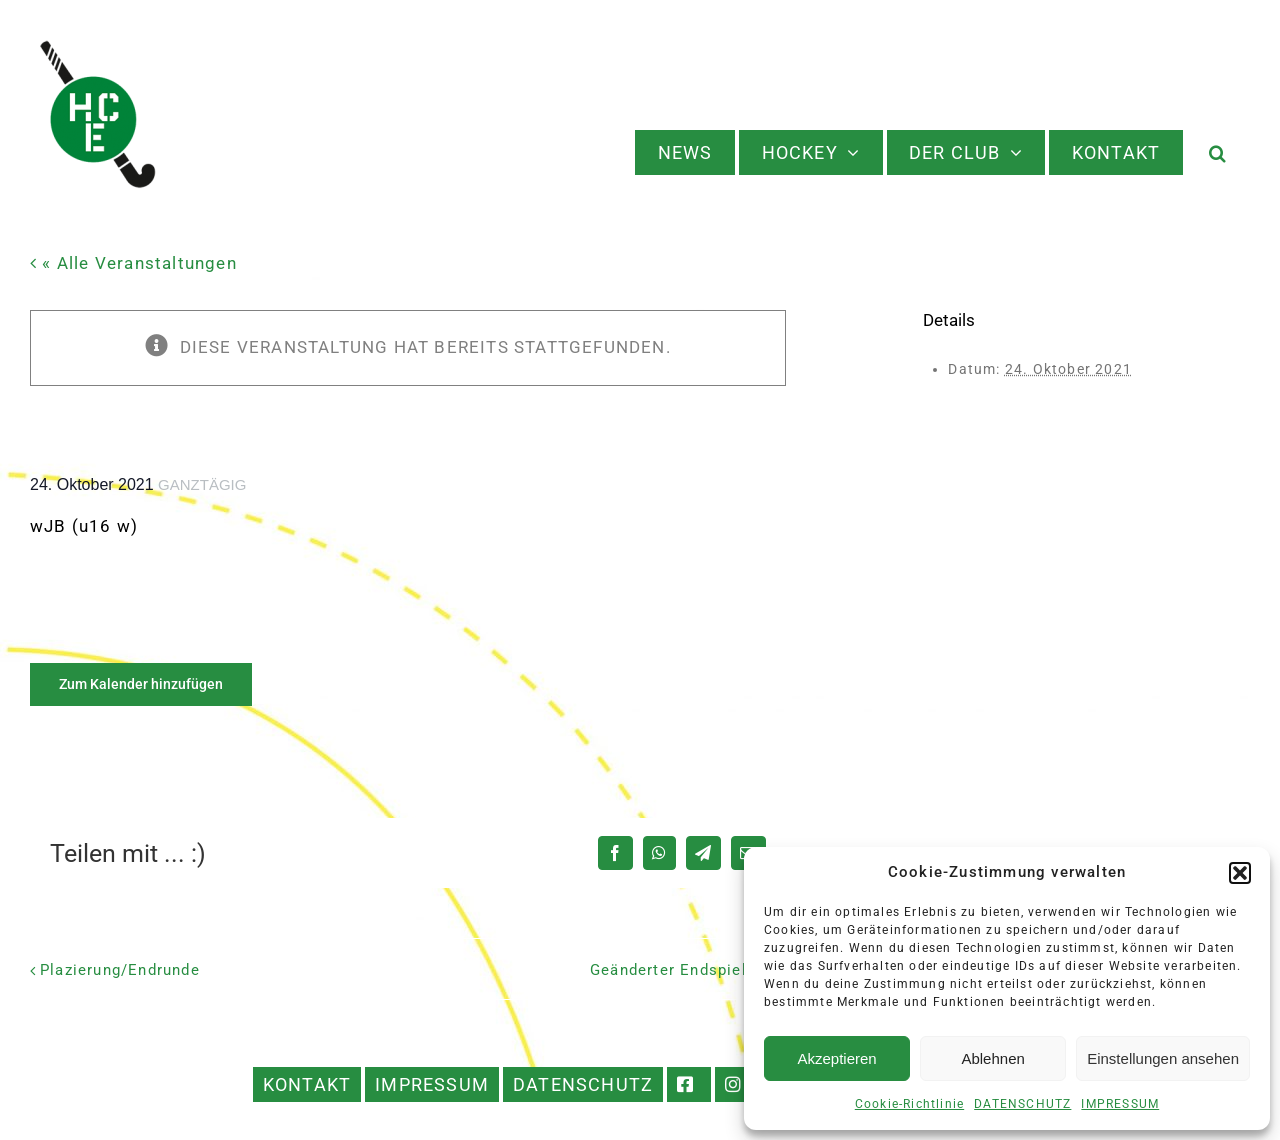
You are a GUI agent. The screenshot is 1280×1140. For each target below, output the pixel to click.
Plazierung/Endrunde (120, 970)
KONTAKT (307, 1084)
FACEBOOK (689, 1084)
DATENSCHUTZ (1022, 1104)
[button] (1240, 873)
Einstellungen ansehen (1163, 1058)
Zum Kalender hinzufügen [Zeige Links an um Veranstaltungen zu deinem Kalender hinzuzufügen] (141, 684)
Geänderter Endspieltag (680, 970)
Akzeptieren (836, 1058)
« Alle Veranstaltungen (137, 263)
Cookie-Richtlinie (909, 1104)
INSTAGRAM (737, 1084)
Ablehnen (992, 1058)
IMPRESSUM (1120, 1104)
